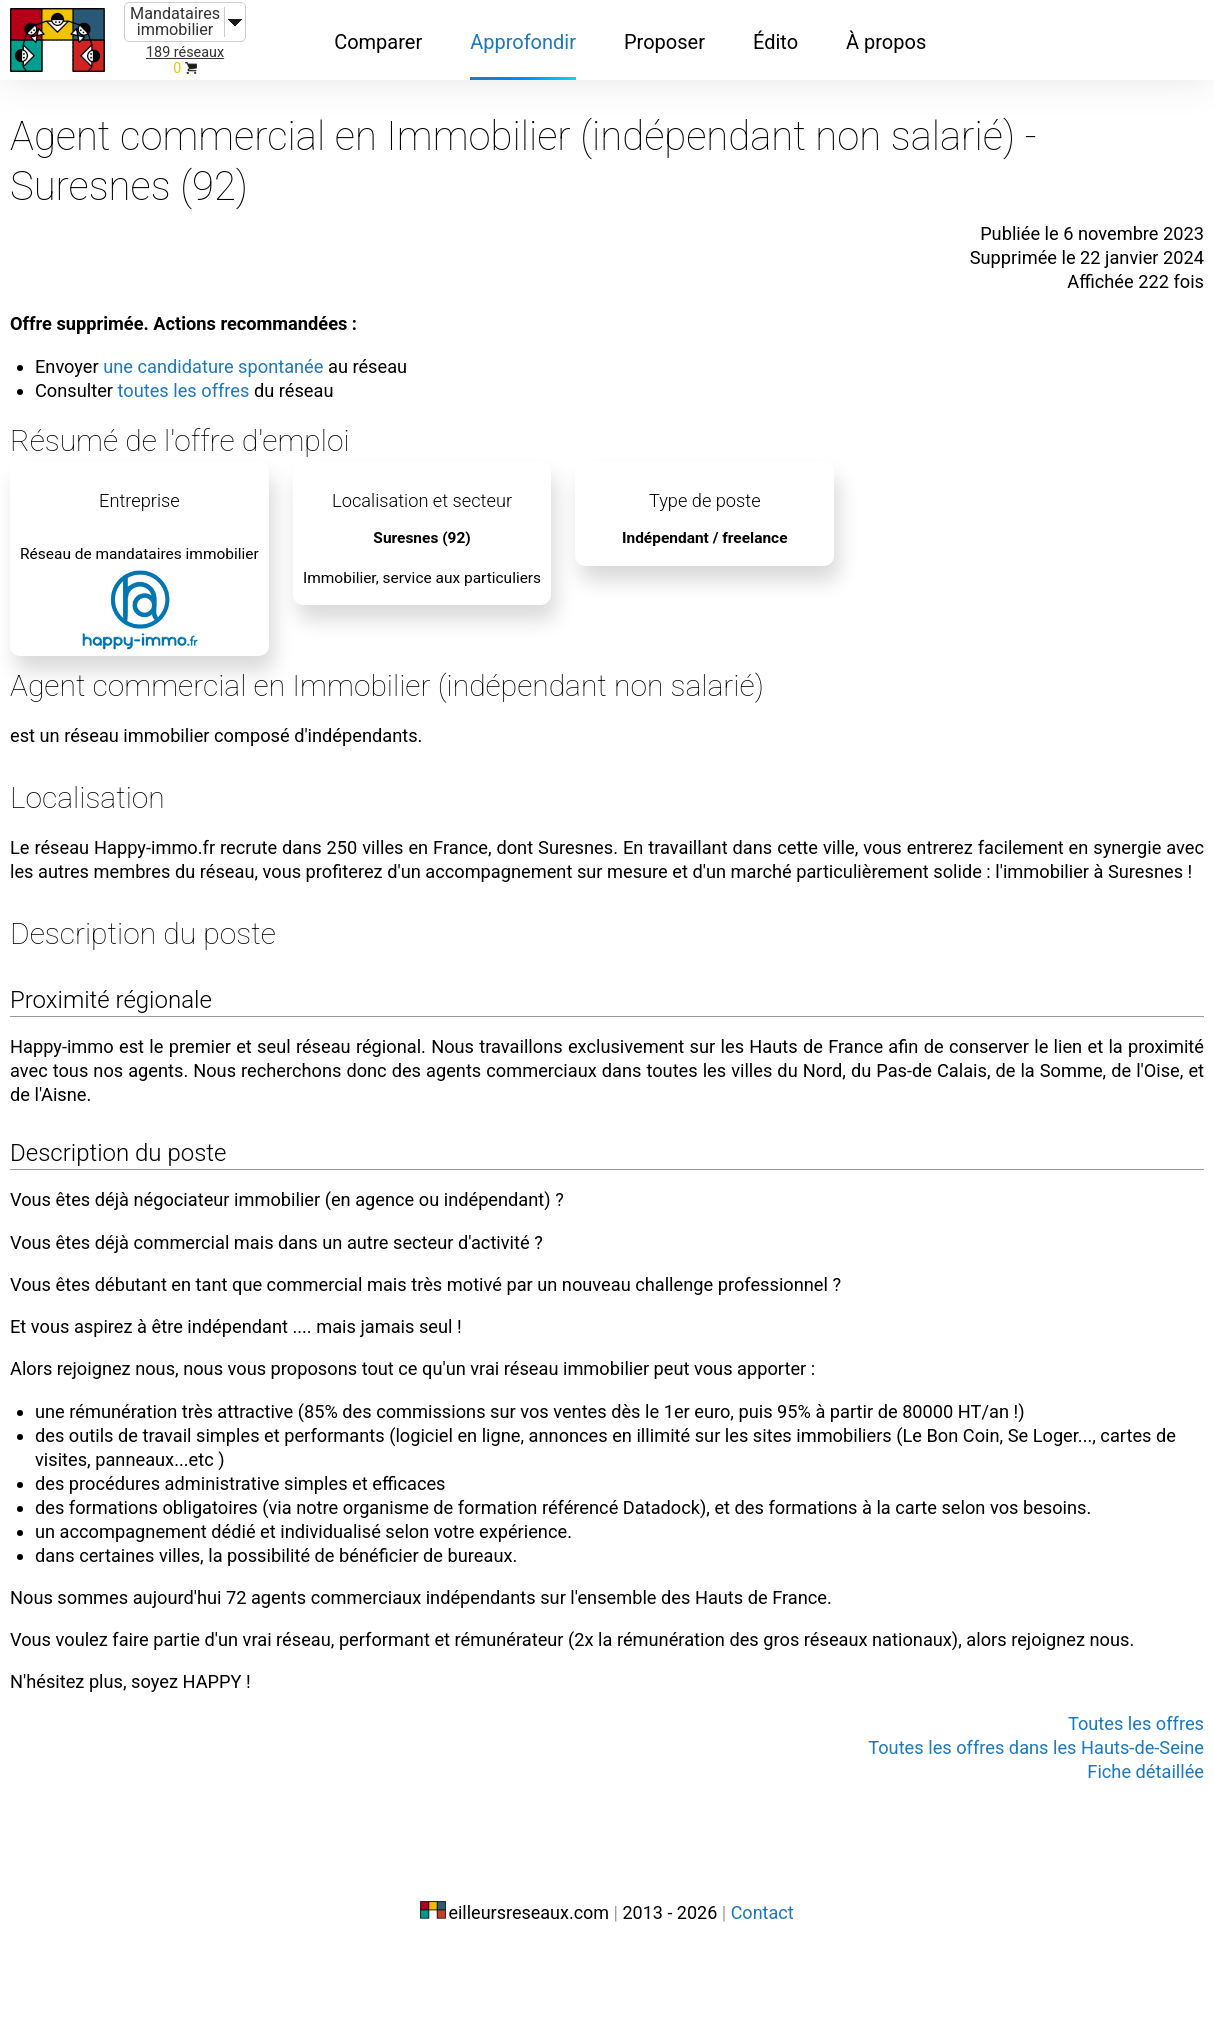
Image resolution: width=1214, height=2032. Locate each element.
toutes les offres (198, 372)
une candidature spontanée (231, 348)
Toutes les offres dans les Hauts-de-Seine (1019, 1828)
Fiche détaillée (1140, 1852)
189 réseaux (185, 52)
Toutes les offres (1129, 1804)
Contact (762, 1989)
